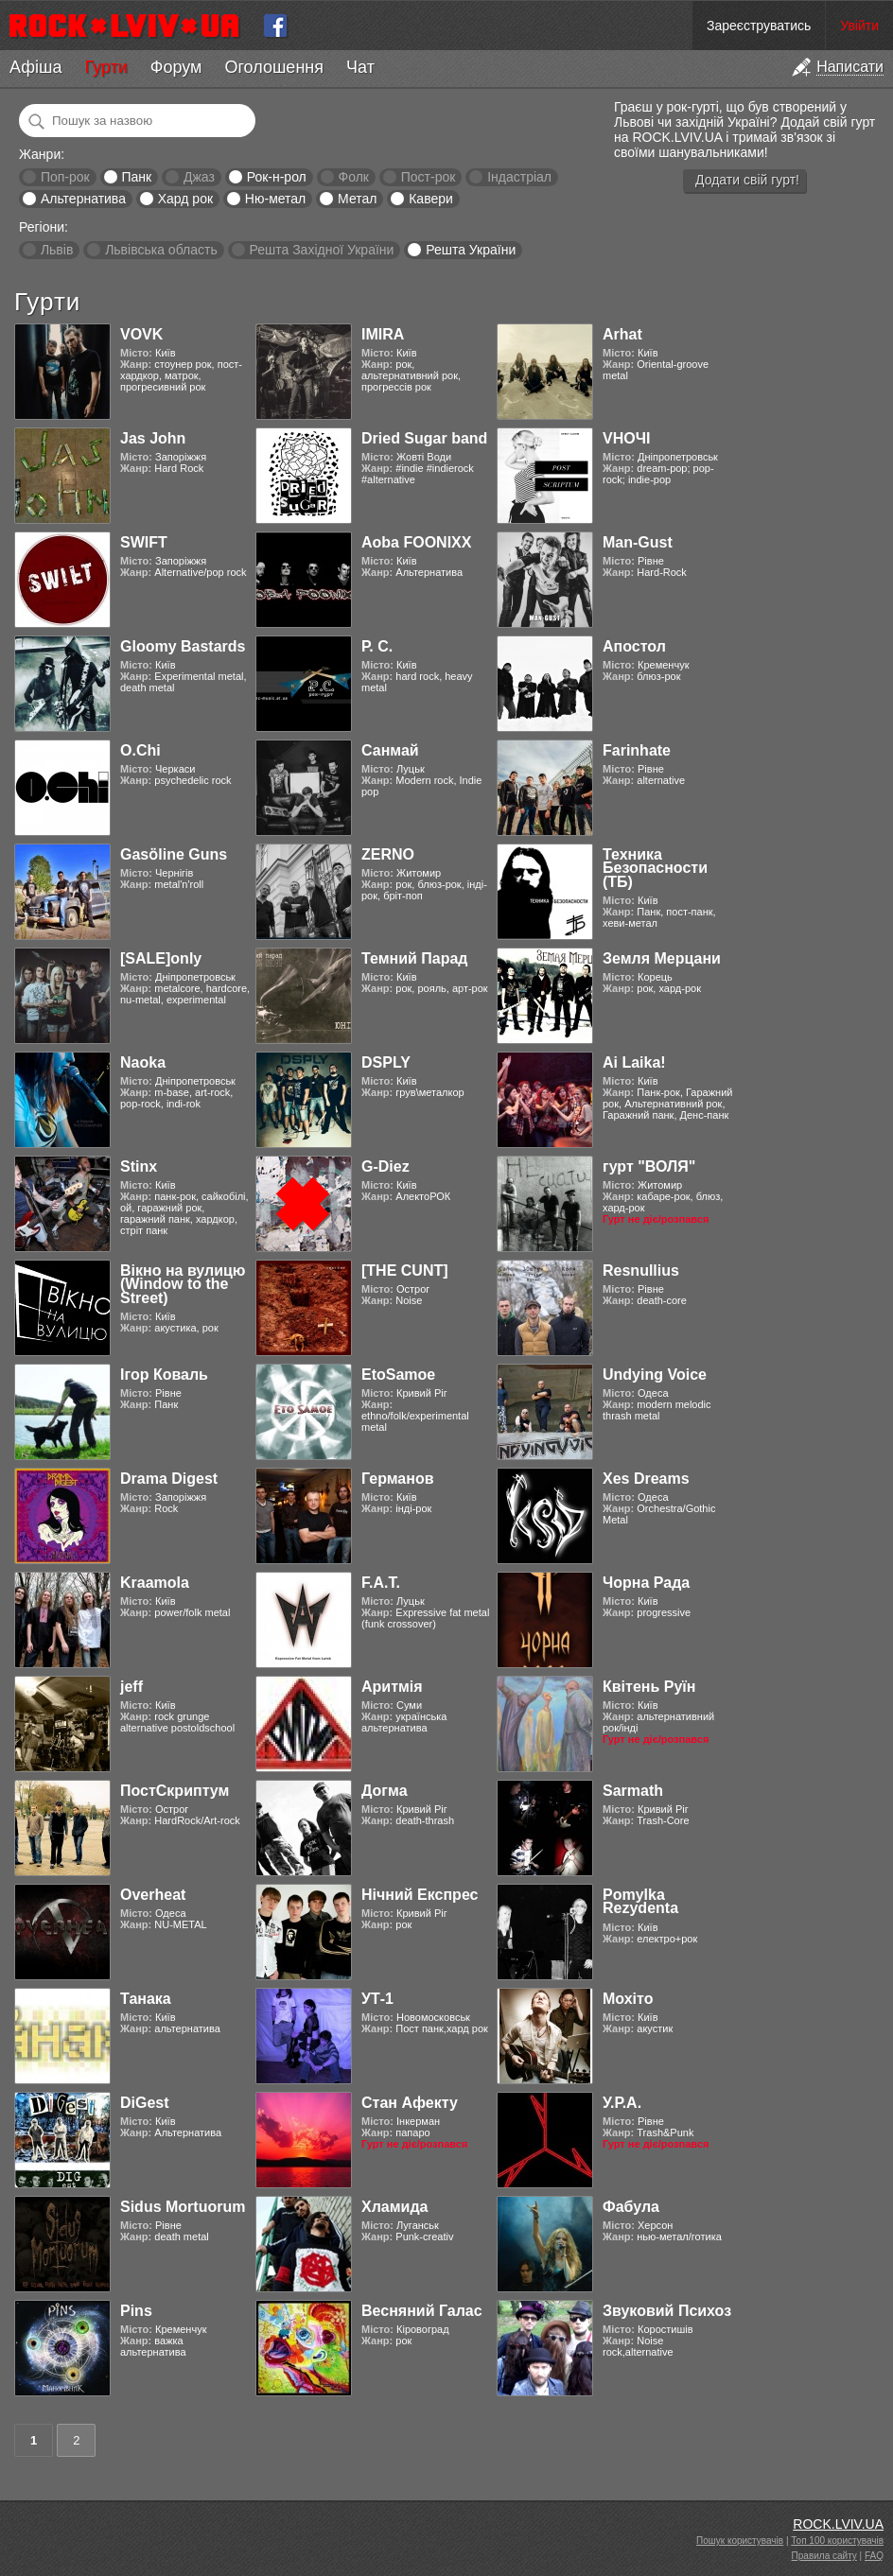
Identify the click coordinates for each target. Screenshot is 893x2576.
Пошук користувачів (739, 2540)
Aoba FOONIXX (416, 542)
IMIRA (382, 334)
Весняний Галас (421, 2311)
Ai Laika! (634, 1062)
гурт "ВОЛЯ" (649, 1166)
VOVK (141, 334)
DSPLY (386, 1062)
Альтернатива (83, 198)
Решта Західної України (321, 249)
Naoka (143, 1062)
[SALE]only (160, 958)
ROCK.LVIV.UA (838, 2524)
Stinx (138, 1166)
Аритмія (392, 1687)
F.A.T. (380, 1583)
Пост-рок (428, 176)
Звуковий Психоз (667, 2311)
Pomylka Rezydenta (640, 1901)
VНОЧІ (626, 438)
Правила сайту (824, 2555)
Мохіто (628, 1999)
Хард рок (185, 198)
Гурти (105, 67)
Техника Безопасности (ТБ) (655, 868)
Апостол (634, 646)
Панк (136, 176)
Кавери (431, 198)
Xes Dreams (646, 1479)
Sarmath (633, 1791)
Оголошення (274, 67)
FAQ (874, 2555)
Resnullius (641, 1270)
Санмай (390, 750)
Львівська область (161, 249)
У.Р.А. (622, 2103)
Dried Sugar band (424, 438)
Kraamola (154, 1583)
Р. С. (377, 646)
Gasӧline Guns (173, 854)
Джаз (199, 176)
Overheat (152, 1895)
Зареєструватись (759, 25)
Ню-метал (275, 198)
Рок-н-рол (276, 176)
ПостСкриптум (174, 1791)
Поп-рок (65, 176)
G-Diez (385, 1166)
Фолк (354, 176)
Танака (145, 1999)
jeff (131, 1687)
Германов (397, 1479)
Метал (357, 198)
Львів (57, 249)
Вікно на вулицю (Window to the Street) (183, 1284)
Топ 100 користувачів (837, 2540)
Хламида (394, 2207)
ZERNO (387, 854)
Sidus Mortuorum (182, 2207)
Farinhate (637, 750)
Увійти (859, 25)
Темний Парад (414, 958)
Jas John (152, 438)
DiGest (144, 2103)
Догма (384, 1791)
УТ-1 (377, 1999)
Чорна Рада (646, 1583)
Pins (136, 2311)
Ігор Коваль (164, 1374)
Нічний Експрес (419, 1895)
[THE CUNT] (404, 1270)
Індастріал (519, 176)
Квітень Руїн (649, 1687)
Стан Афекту (409, 2103)
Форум (176, 67)
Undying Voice (655, 1374)
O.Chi (140, 750)
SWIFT (143, 542)
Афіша (35, 67)
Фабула (631, 2207)
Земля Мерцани (662, 958)
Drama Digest (169, 1479)
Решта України (471, 249)
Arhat (622, 334)
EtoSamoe (398, 1374)
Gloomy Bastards (182, 646)
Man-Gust (638, 542)
